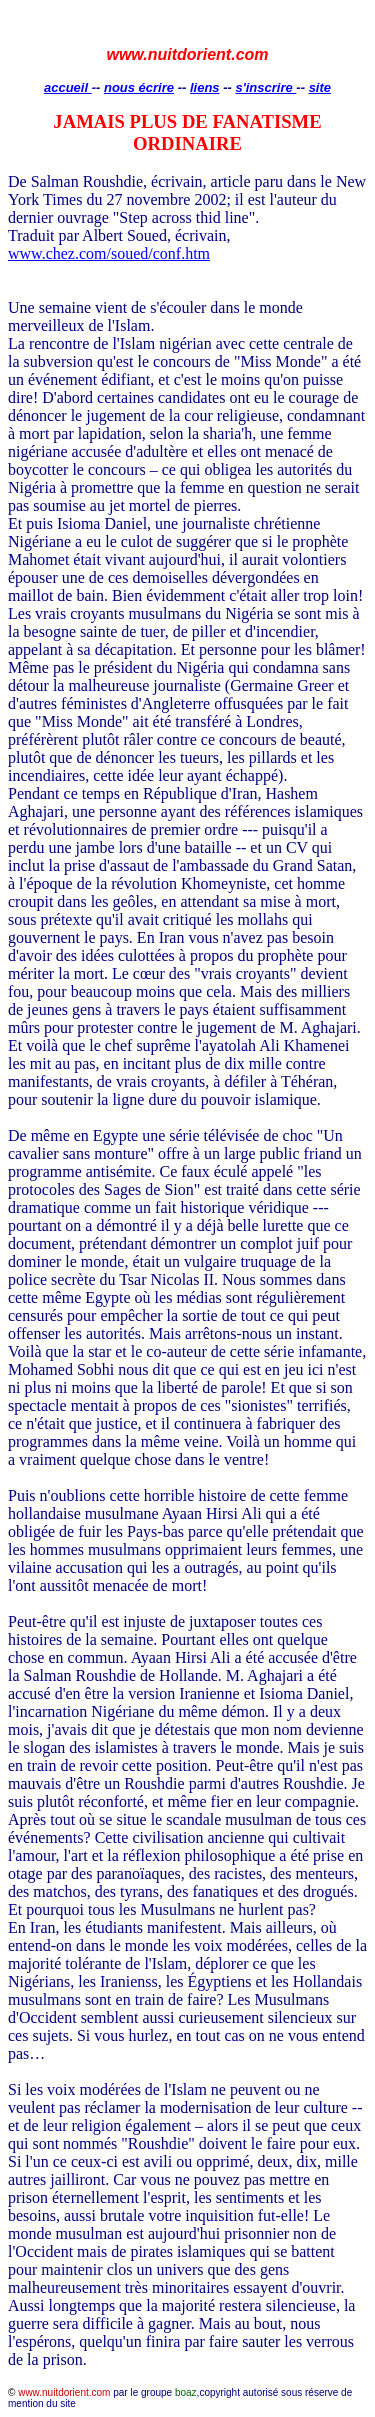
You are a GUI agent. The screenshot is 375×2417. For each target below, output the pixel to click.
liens (205, 87)
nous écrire (139, 87)
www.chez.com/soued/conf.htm (109, 253)
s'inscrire (265, 87)
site (320, 87)
